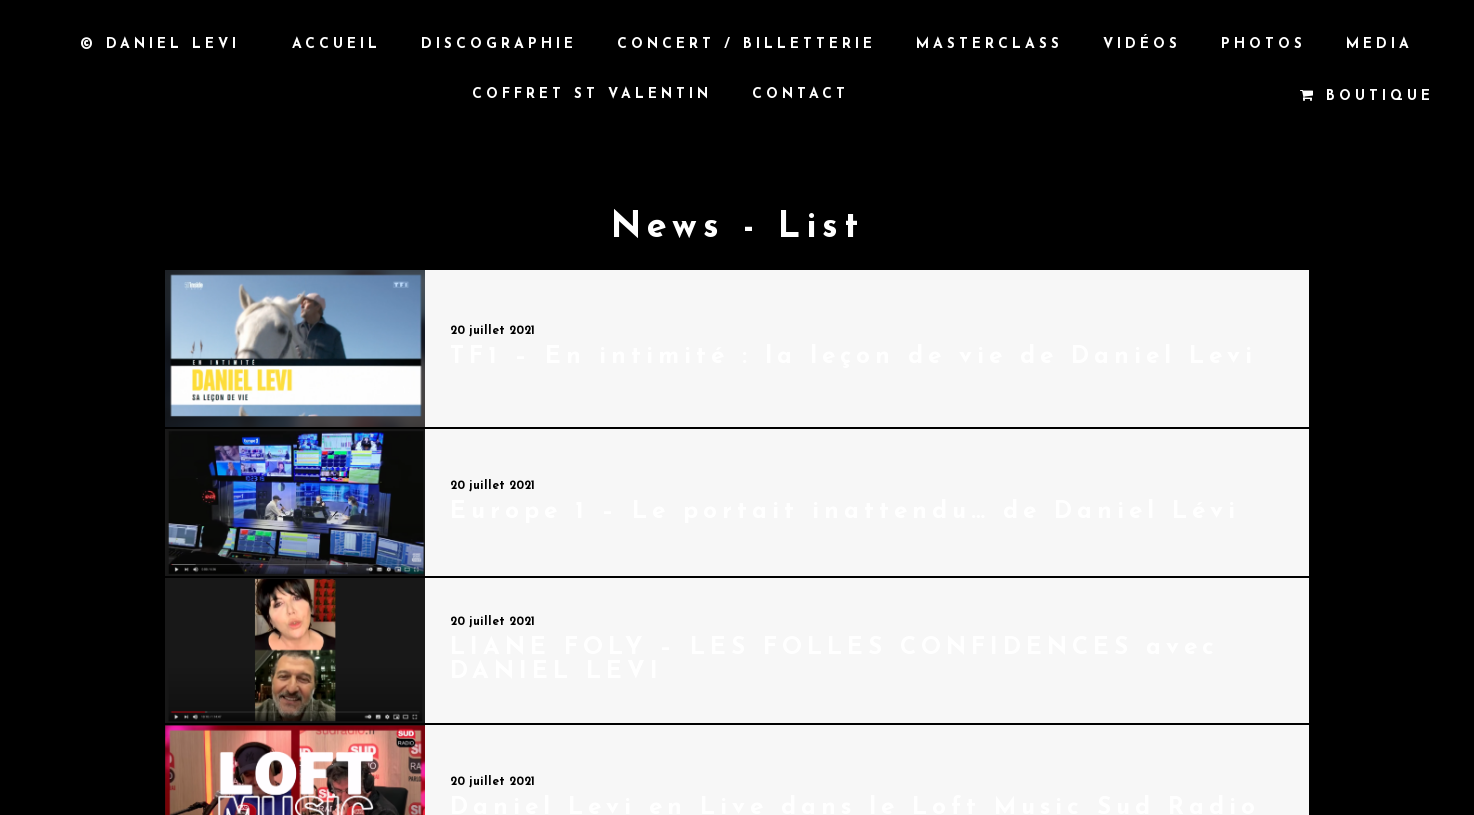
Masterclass (989, 44)
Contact (800, 94)
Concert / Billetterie (746, 44)
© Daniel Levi (160, 44)
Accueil (336, 44)
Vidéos (1142, 44)
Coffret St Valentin (592, 94)
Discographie (499, 44)
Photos (1263, 44)
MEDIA (1379, 44)
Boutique (1367, 96)
